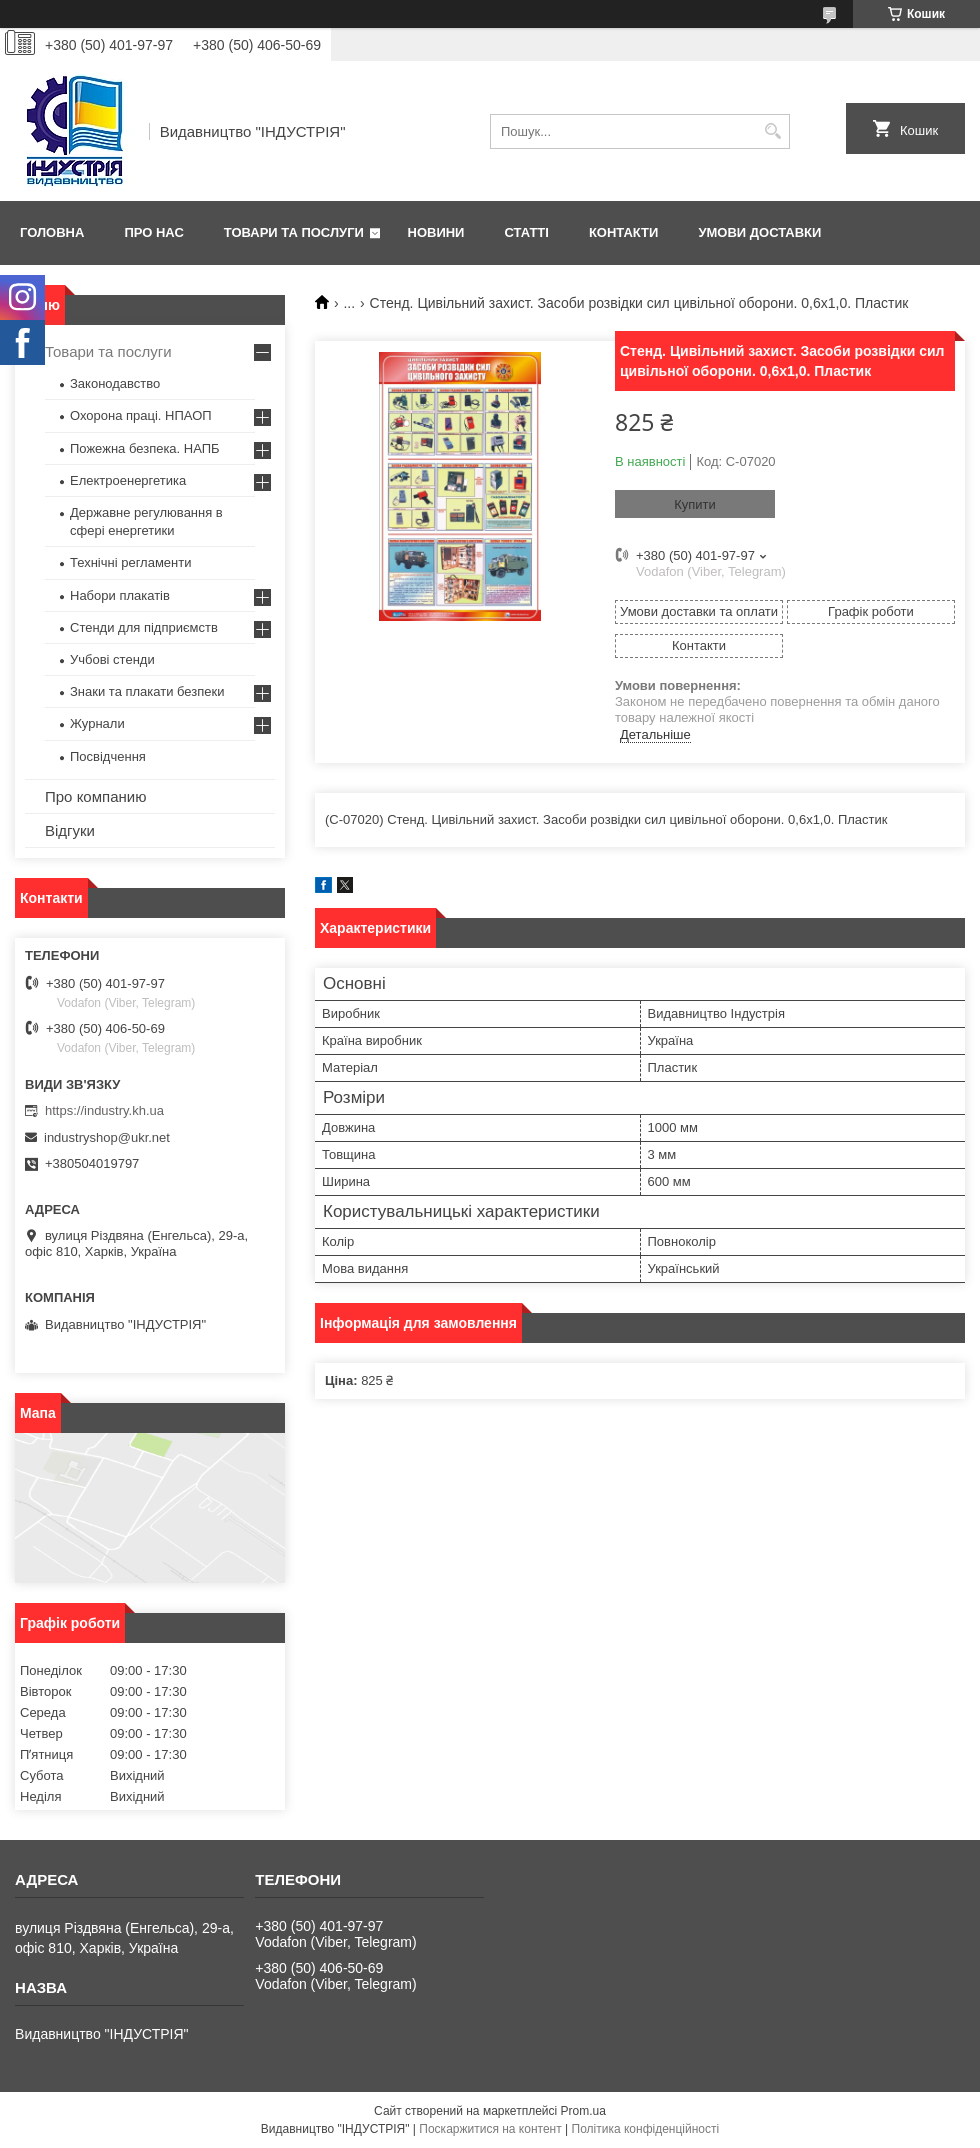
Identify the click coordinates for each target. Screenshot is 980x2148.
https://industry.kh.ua (104, 1110)
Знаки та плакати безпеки (147, 691)
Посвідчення (108, 756)
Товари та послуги (294, 232)
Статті (526, 232)
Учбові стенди (112, 659)
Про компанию (95, 796)
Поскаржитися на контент (490, 2129)
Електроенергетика (128, 480)
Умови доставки (759, 232)
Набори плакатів (120, 595)
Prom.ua (583, 2111)
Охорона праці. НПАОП (141, 415)
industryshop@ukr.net (107, 1137)
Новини (436, 232)
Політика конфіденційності (646, 2129)
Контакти (624, 232)
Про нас (153, 232)
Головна (52, 232)
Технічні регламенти (130, 562)
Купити (695, 504)
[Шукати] (772, 131)
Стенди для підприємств (144, 627)
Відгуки (70, 830)
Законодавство (115, 383)
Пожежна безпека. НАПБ (145, 448)
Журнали (97, 723)
